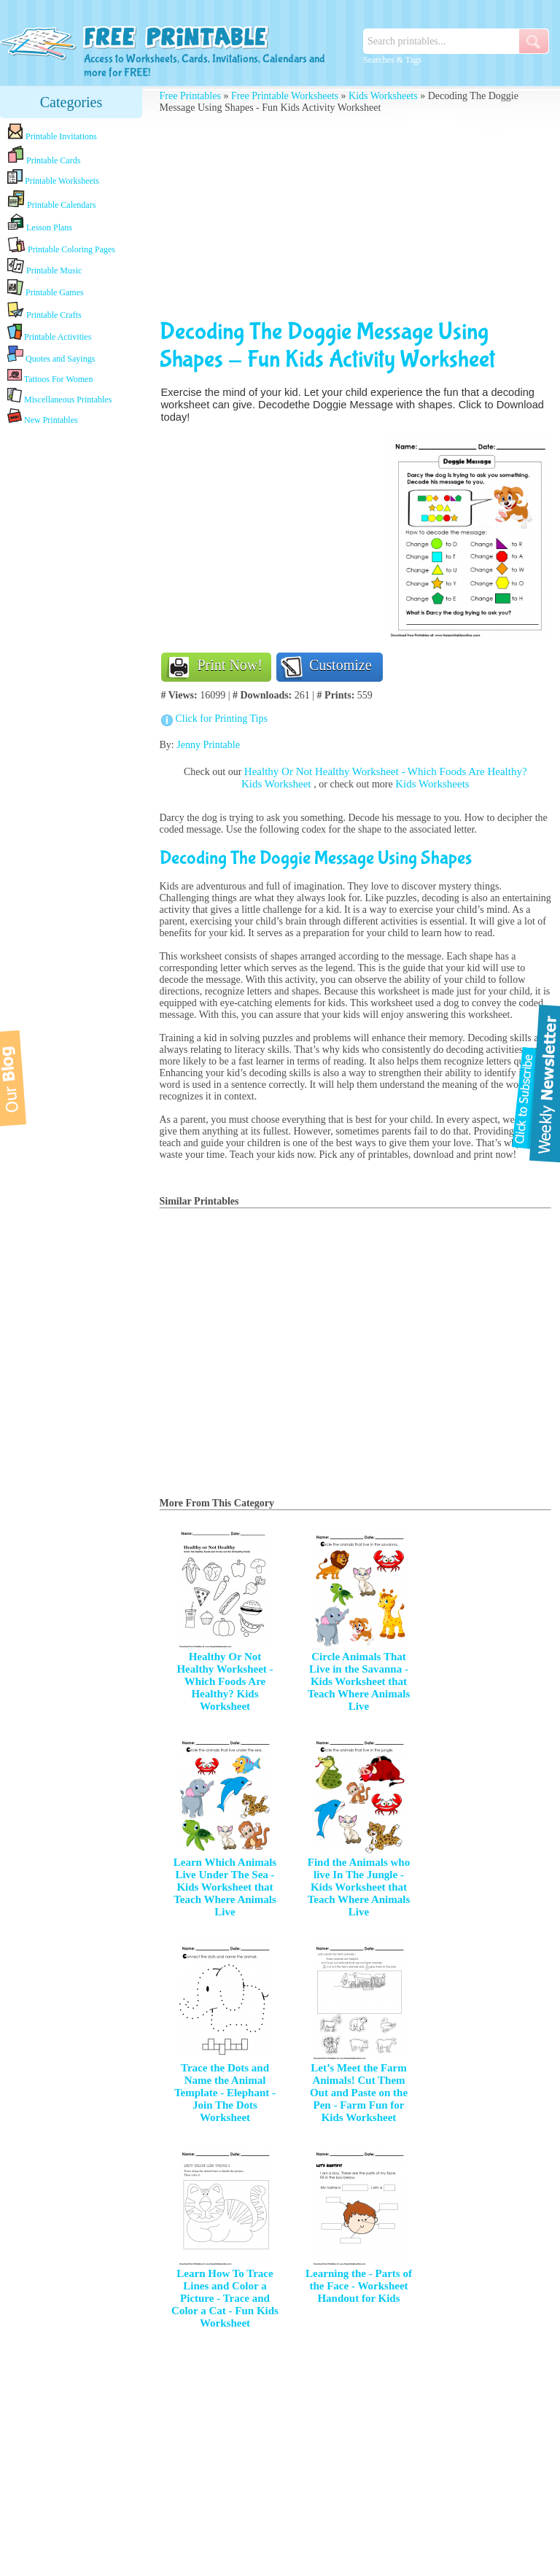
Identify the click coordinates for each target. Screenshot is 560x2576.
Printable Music (44, 267)
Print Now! (230, 665)
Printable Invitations (52, 132)
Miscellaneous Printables (59, 396)
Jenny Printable (208, 744)
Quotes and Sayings (51, 355)
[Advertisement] (71, 657)
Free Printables (190, 95)
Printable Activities (49, 333)
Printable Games (45, 288)
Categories (71, 102)
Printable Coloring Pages (61, 245)
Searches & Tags (392, 60)
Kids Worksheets (383, 95)
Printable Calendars (51, 200)
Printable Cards (43, 155)
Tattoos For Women (50, 375)
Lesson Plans (39, 223)
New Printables (42, 416)
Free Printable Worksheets (284, 95)
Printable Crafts (44, 310)
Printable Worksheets (53, 177)
